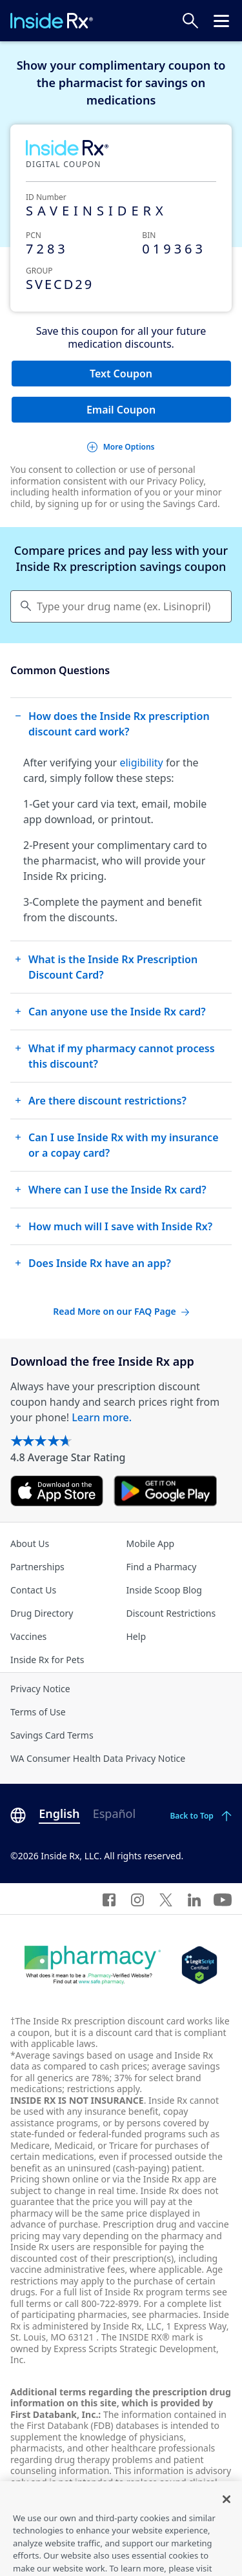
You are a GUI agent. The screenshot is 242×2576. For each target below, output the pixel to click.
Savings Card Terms (52, 1735)
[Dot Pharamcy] (93, 1965)
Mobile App (150, 1543)
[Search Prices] (190, 20)
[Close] (226, 2524)
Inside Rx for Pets (47, 1659)
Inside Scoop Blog (164, 1590)
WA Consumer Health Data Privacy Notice (97, 1758)
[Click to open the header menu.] (221, 20)
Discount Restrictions (171, 1613)
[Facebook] (109, 1898)
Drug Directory (41, 1613)
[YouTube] (223, 1898)
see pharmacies (165, 2314)
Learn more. (102, 1417)
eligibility (141, 762)
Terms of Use (38, 1712)
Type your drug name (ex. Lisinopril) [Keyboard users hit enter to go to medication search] (123, 606)
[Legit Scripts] (199, 1965)
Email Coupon (121, 410)
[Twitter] (166, 1898)
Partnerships (37, 1567)
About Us (29, 1543)
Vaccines (28, 1636)
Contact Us (33, 1590)
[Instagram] (137, 1898)
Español (114, 1813)
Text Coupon (121, 373)
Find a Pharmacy (161, 1567)
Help (136, 1636)
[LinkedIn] (194, 1898)
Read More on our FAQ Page (120, 1311)
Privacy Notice (40, 1688)
